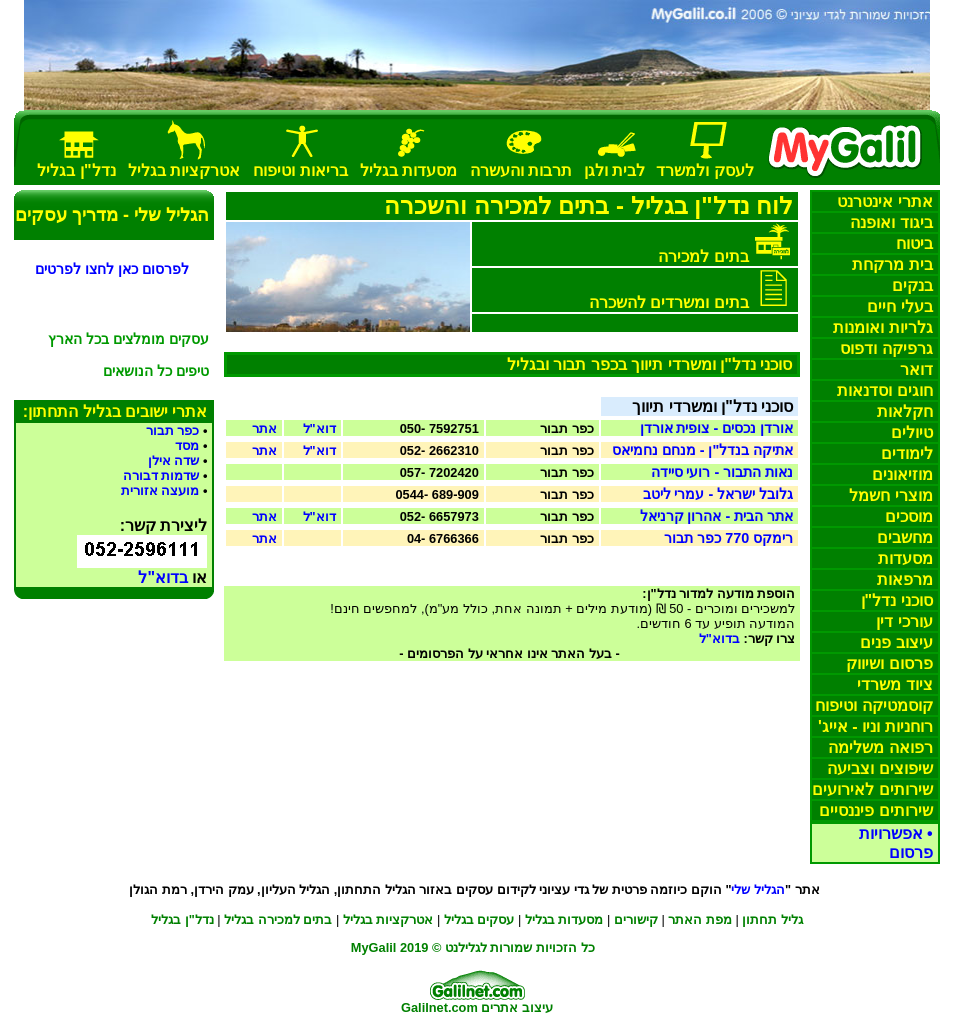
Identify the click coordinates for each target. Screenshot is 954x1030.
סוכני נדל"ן (897, 600)
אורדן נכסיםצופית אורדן (717, 428)
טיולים (912, 432)
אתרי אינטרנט (884, 201)
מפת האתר (700, 919)
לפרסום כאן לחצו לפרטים (112, 269)
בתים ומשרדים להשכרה (669, 302)
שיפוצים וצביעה (879, 768)
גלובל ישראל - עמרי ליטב (718, 494)
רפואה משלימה (880, 747)
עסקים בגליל (479, 919)
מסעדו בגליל (564, 919)
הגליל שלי (758, 889)
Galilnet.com (439, 1007)
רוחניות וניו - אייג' (875, 726)
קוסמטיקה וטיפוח (873, 705)
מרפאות (905, 579)
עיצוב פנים (896, 642)
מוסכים (909, 516)
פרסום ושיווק (889, 663)
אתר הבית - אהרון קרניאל (717, 516)
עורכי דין (904, 621)
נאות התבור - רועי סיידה (722, 472)
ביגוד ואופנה (891, 222)
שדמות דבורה (161, 475)
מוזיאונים (902, 474)
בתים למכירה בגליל (278, 919)
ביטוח (914, 243)
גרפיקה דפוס (886, 348)
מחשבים (905, 537)
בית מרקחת (892, 264)
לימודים (907, 453)
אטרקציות (184, 170)
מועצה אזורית (160, 490)
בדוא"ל (719, 638)
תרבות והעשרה (521, 170)
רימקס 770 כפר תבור (728, 538)
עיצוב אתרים (517, 1007)
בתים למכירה (703, 256)
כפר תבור (173, 430)
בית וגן (614, 170)
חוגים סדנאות (884, 390)
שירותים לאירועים (872, 789)
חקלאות (905, 411)
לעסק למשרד (704, 170)
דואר (916, 369)
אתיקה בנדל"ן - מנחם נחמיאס (703, 450)
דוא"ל (319, 428)
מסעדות (905, 558)
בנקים (912, 285)
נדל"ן (76, 170)
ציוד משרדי (894, 684)
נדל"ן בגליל (182, 919)
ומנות (882, 327)
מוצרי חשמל (890, 495)
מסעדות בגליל (408, 170)
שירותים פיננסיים (875, 810)
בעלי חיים (899, 306)
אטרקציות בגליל (388, 919)
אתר (264, 428)
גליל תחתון (772, 919)
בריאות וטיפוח (300, 170)
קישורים (636, 919)
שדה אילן (174, 460)
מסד (187, 445)
